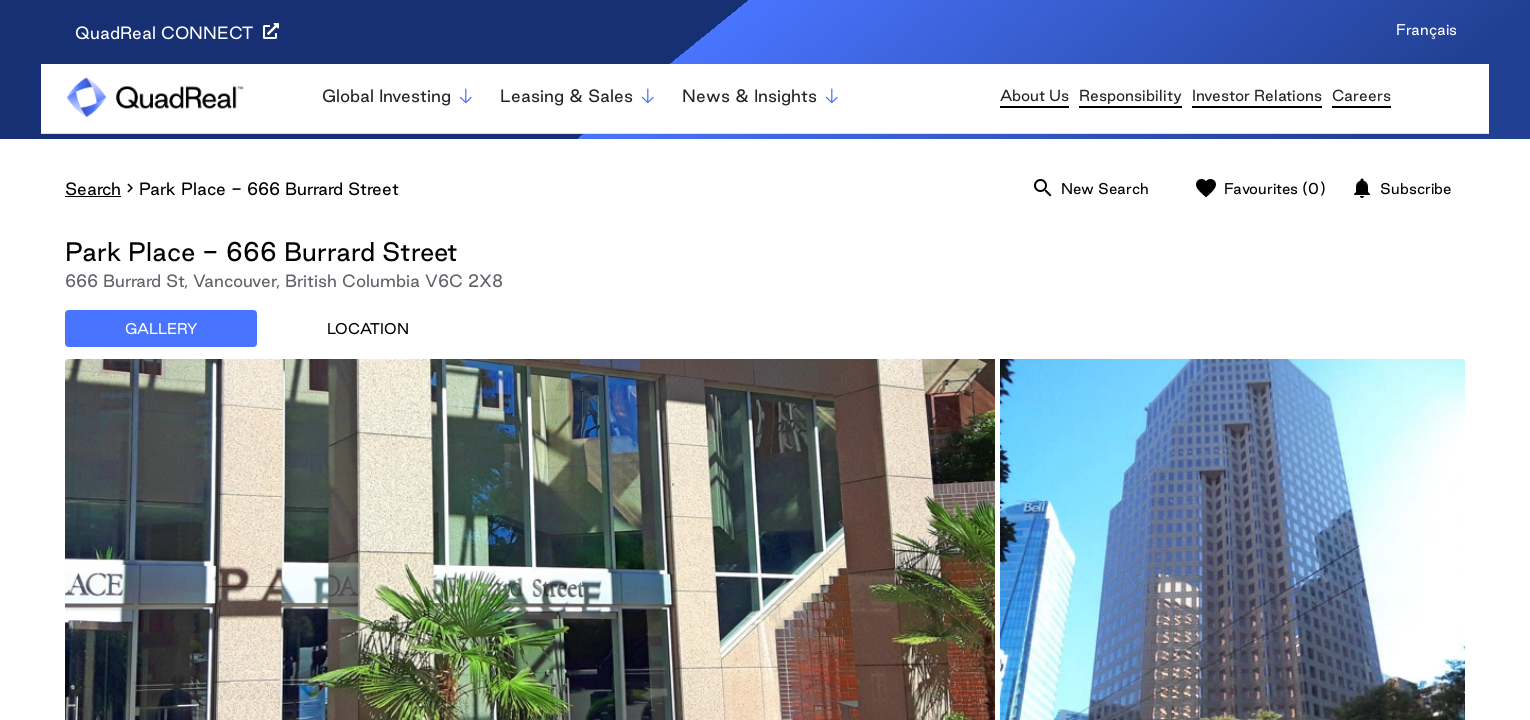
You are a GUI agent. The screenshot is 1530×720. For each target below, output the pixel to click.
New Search (1090, 188)
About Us (1034, 95)
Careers (1361, 95)
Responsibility (1130, 95)
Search (93, 188)
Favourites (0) (1260, 188)
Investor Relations (1257, 95)
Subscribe (1400, 188)
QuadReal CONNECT (177, 32)
